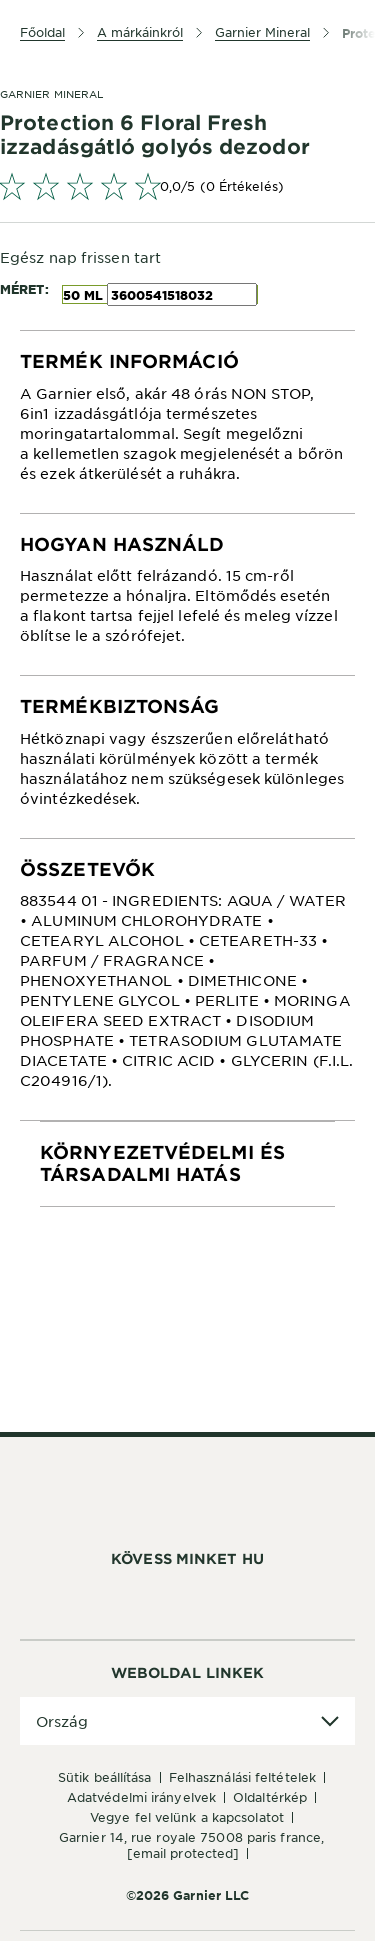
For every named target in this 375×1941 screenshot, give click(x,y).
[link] (187, 186)
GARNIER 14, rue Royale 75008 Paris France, (191, 1845)
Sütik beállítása (105, 1777)
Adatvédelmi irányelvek (141, 1797)
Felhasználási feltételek (242, 1777)
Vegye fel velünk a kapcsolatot (187, 1817)
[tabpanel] (187, 422)
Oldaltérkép (270, 1797)
